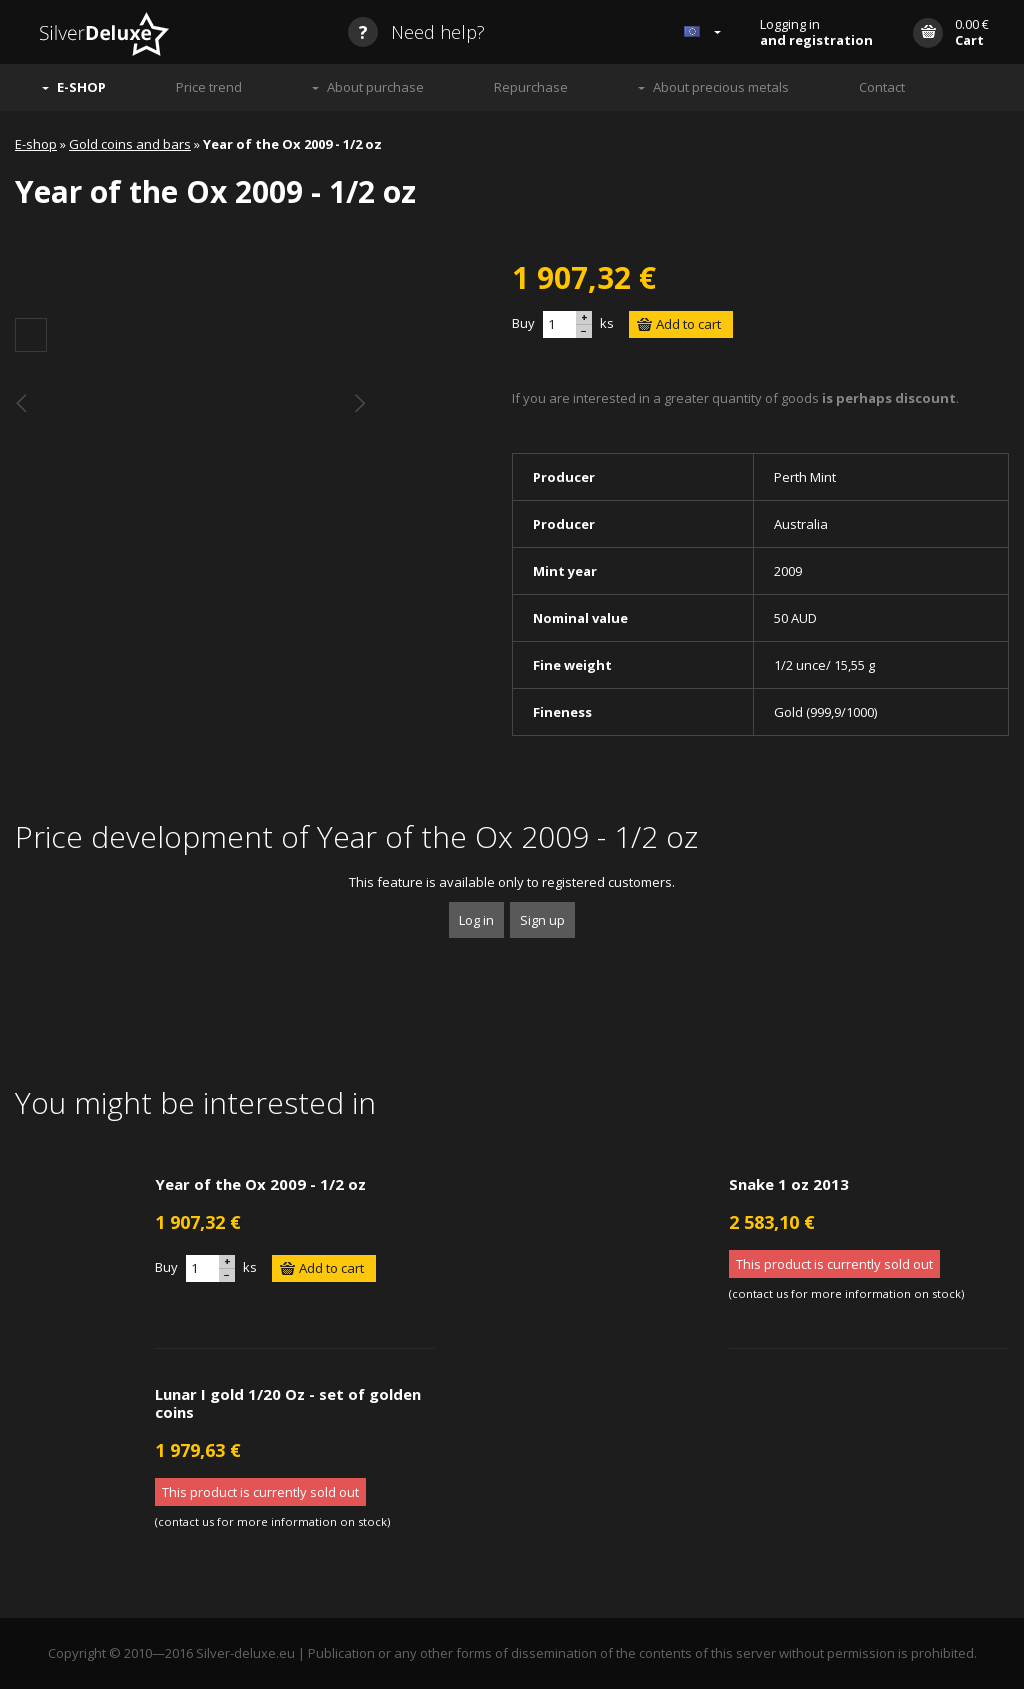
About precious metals (721, 87)
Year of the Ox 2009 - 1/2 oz (260, 1184)
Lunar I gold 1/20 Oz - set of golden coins (288, 1403)
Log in (476, 920)
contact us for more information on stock (846, 1293)
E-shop (36, 144)
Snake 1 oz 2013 (789, 1184)
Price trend (209, 87)
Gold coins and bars (130, 144)
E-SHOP (81, 87)
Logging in (816, 32)
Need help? (416, 32)
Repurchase (531, 87)
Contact (882, 87)
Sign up (542, 920)
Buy (523, 323)
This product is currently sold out (834, 1264)
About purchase (375, 87)
